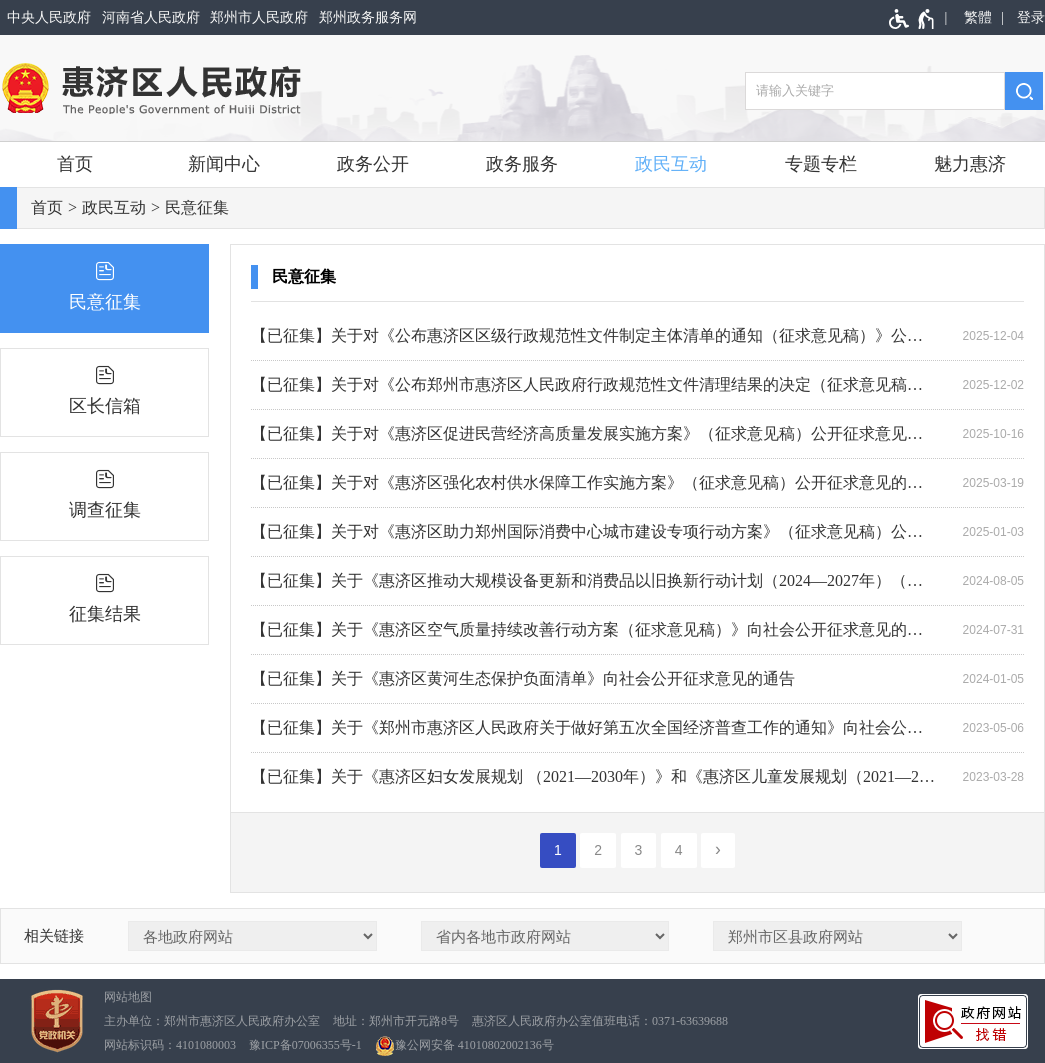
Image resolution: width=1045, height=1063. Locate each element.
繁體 (978, 17)
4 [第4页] (679, 850)
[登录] (1027, 17)
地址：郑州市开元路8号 (396, 1021)
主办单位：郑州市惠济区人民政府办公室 (212, 1021)
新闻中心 (224, 164)
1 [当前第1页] (558, 850)
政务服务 (522, 164)
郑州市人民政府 (259, 17)
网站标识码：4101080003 (170, 1045)
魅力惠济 (970, 164)
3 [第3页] (639, 850)
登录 (1031, 17)
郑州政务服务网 (368, 17)
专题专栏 (821, 164)
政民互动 (671, 164)
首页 (75, 164)
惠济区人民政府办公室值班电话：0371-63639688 (600, 1021)
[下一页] (718, 850)
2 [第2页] (598, 850)
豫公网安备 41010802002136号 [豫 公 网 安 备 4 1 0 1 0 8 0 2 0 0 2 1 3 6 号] (464, 1046)
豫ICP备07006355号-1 (305, 1045)
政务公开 (373, 164)
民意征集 (197, 207)
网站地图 (128, 997)
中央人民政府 (49, 17)
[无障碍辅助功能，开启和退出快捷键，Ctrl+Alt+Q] (912, 19)
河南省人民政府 (151, 17)
